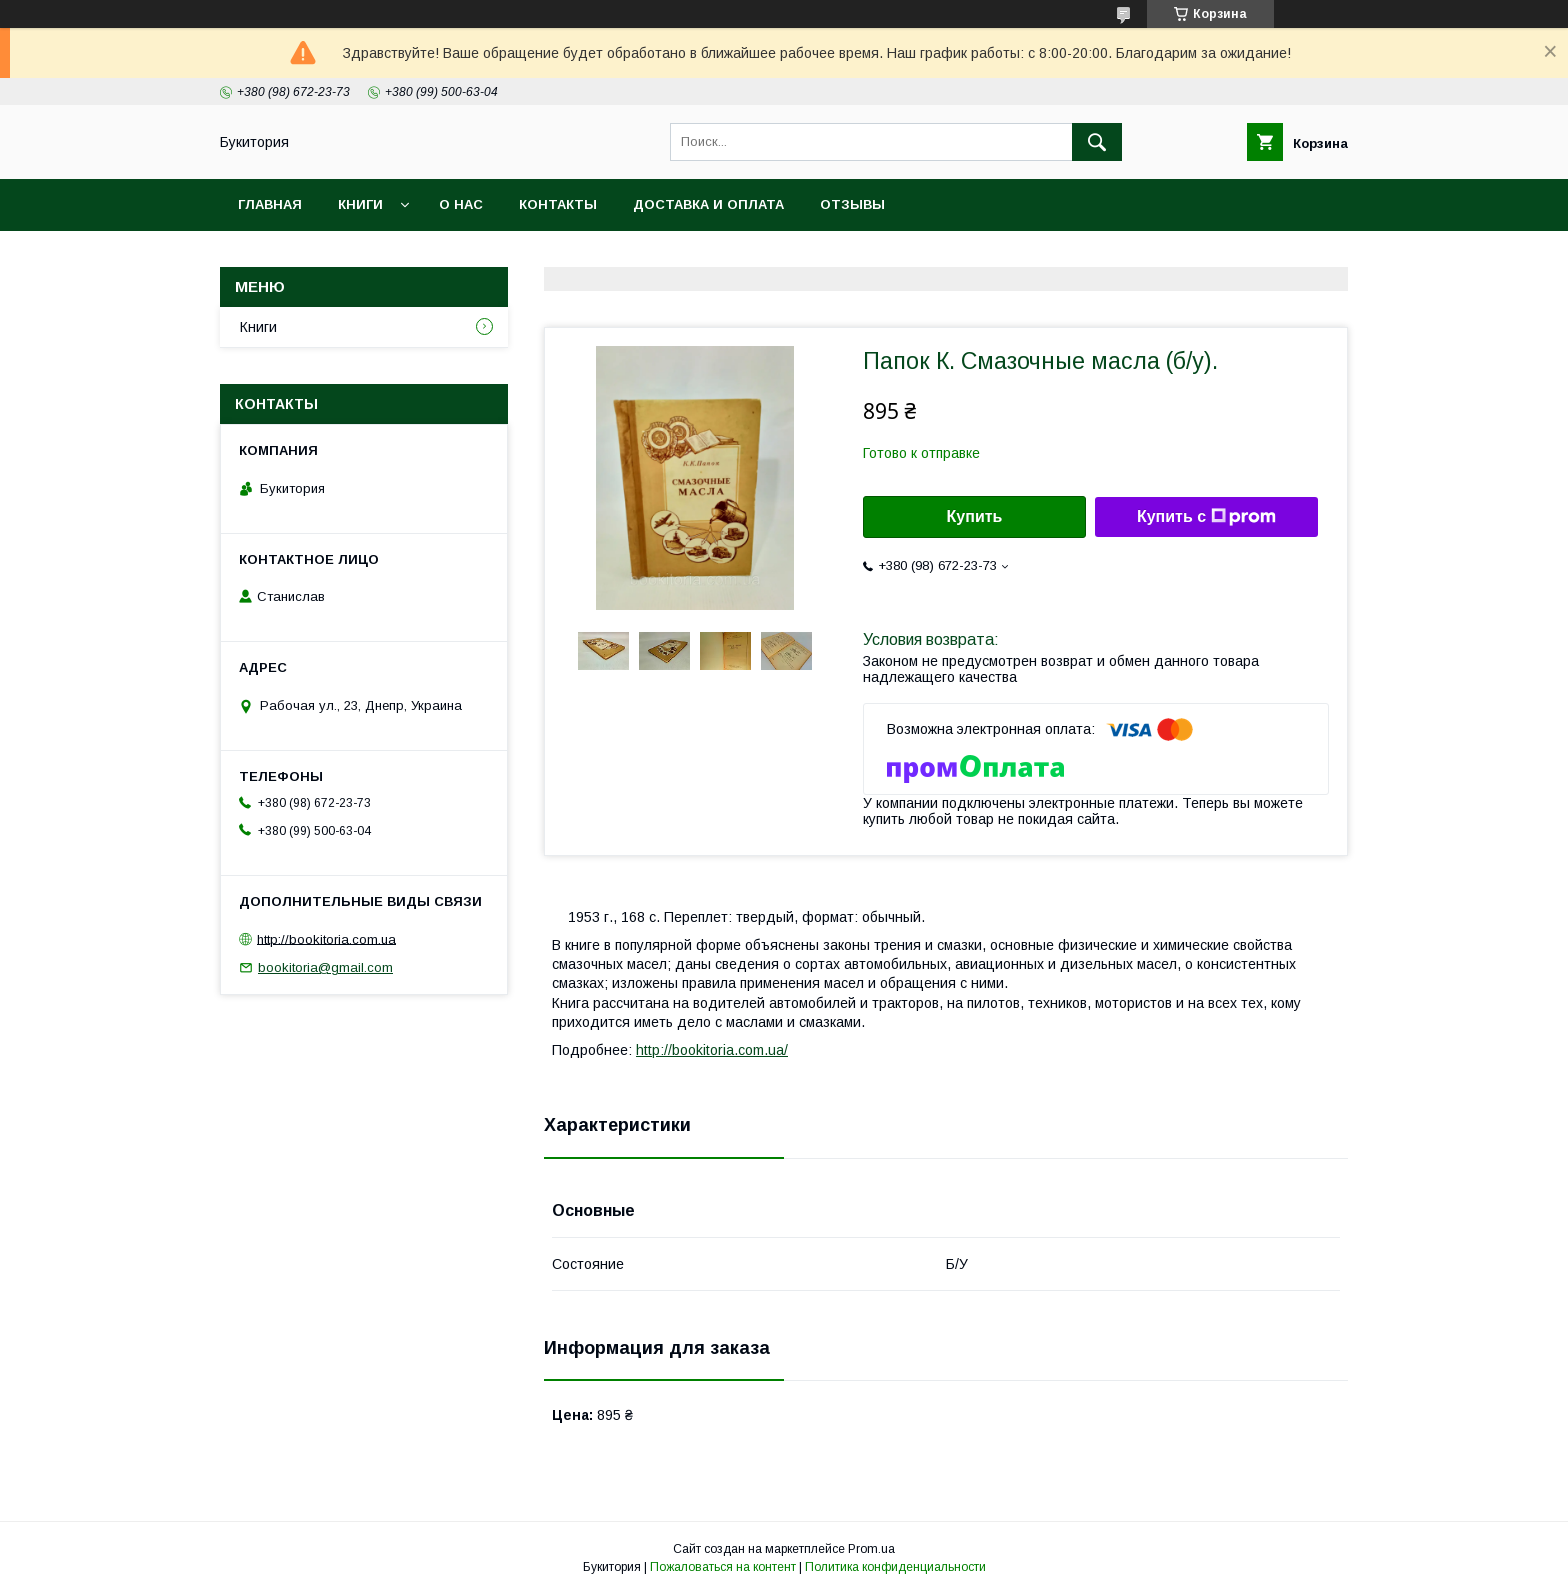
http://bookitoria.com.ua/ (712, 1050)
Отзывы (852, 204)
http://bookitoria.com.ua (326, 938)
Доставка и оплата (708, 204)
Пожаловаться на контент (723, 1567)
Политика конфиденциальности (895, 1567)
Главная (270, 204)
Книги (360, 204)
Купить (975, 516)
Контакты (558, 204)
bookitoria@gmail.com (325, 967)
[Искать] (1097, 142)
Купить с (1206, 517)
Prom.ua (871, 1549)
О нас (461, 204)
